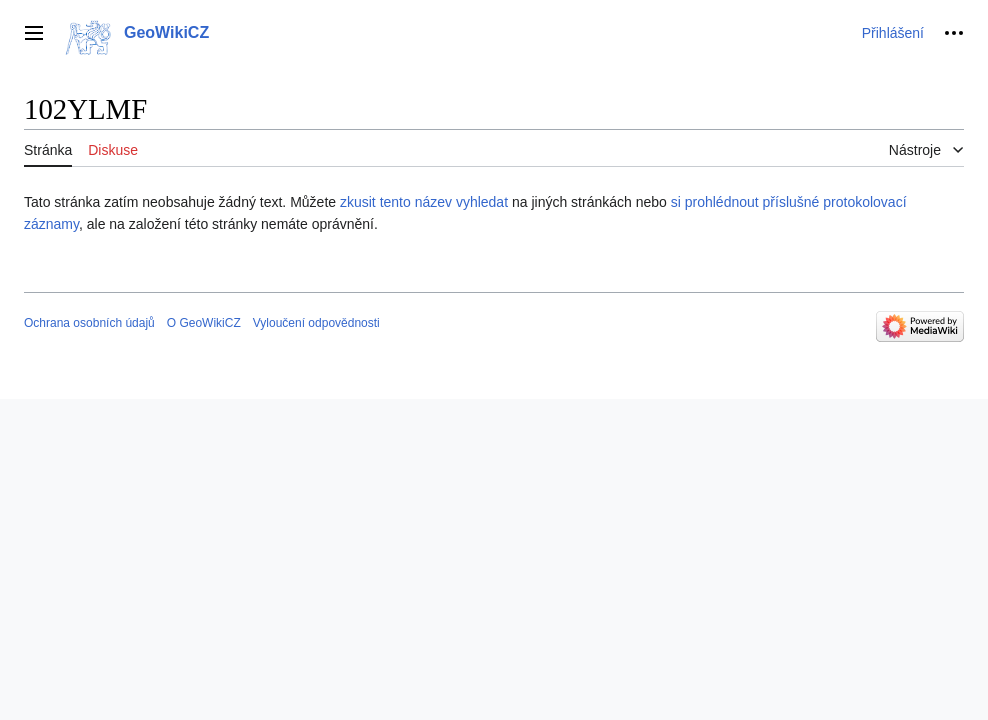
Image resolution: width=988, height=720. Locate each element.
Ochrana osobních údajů (89, 323)
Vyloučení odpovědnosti (316, 323)
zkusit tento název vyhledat (424, 202)
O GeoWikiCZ (204, 323)
